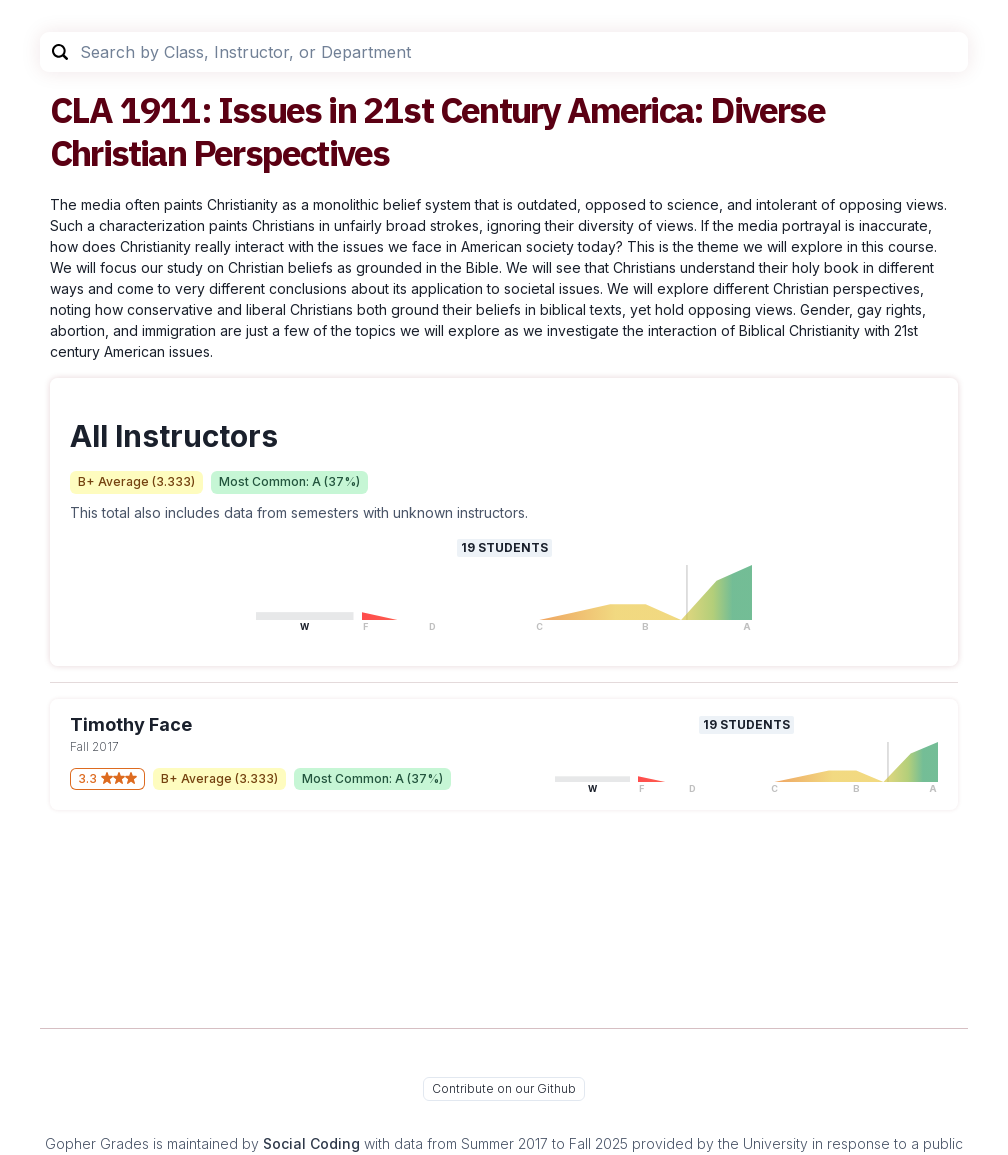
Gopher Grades (97, 1143)
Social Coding (311, 1143)
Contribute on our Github (504, 1088)
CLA (81, 109)
